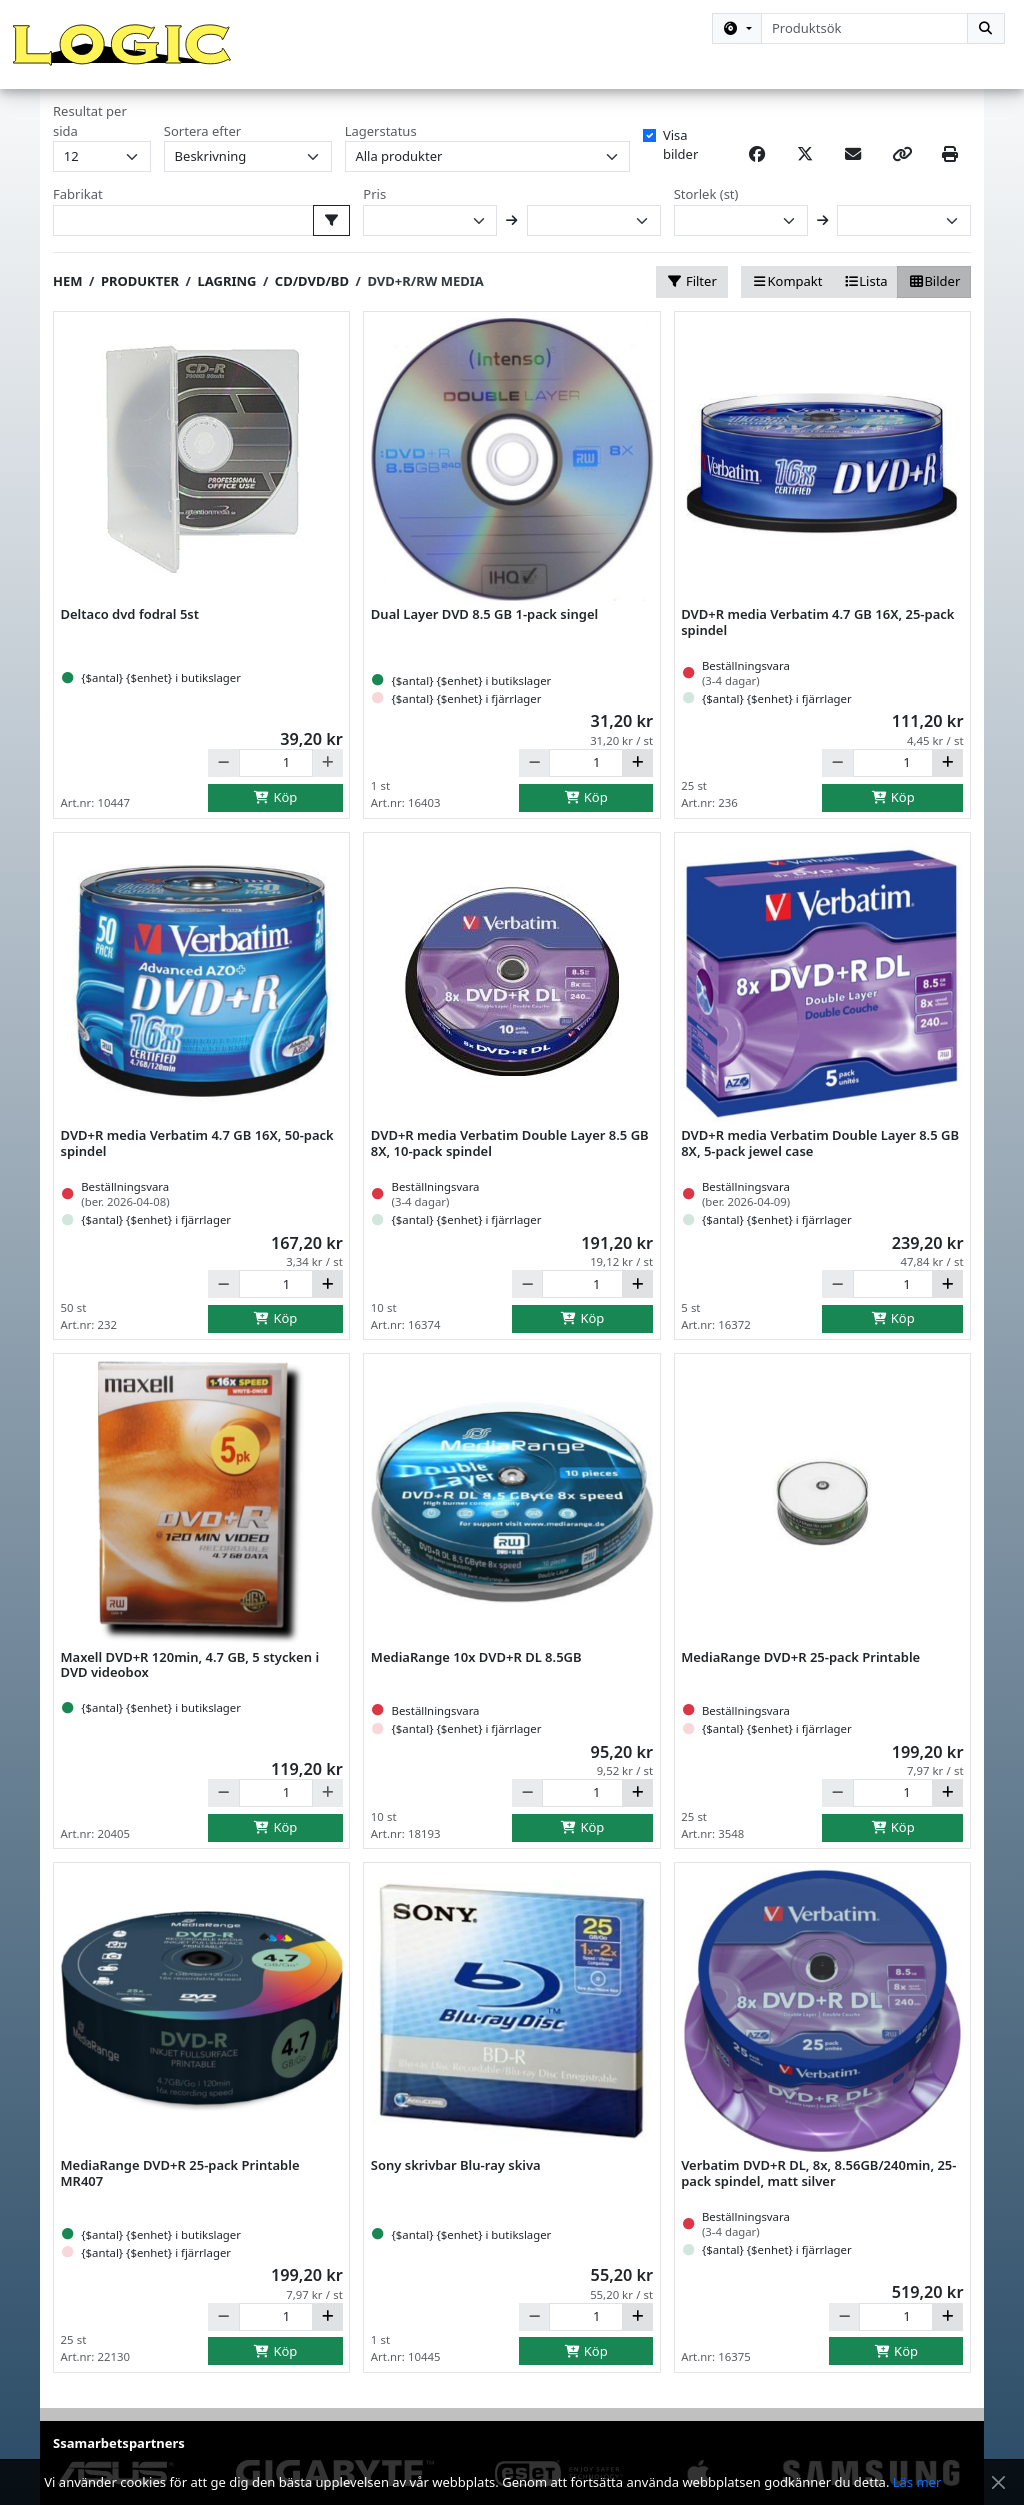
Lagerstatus (381, 152)
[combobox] (864, 28)
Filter (691, 303)
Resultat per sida (90, 143)
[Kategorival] (737, 28)
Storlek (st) (706, 216)
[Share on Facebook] (757, 176)
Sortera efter (202, 152)
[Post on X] (805, 176)
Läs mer (917, 2482)
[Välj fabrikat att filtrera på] (332, 241)
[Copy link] (902, 176)
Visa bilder (680, 166)
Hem (67, 303)
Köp (276, 818)
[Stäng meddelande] (998, 2482)
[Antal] (276, 784)
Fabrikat (78, 216)
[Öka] (637, 784)
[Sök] (986, 28)
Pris (374, 216)
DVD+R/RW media (425, 303)
